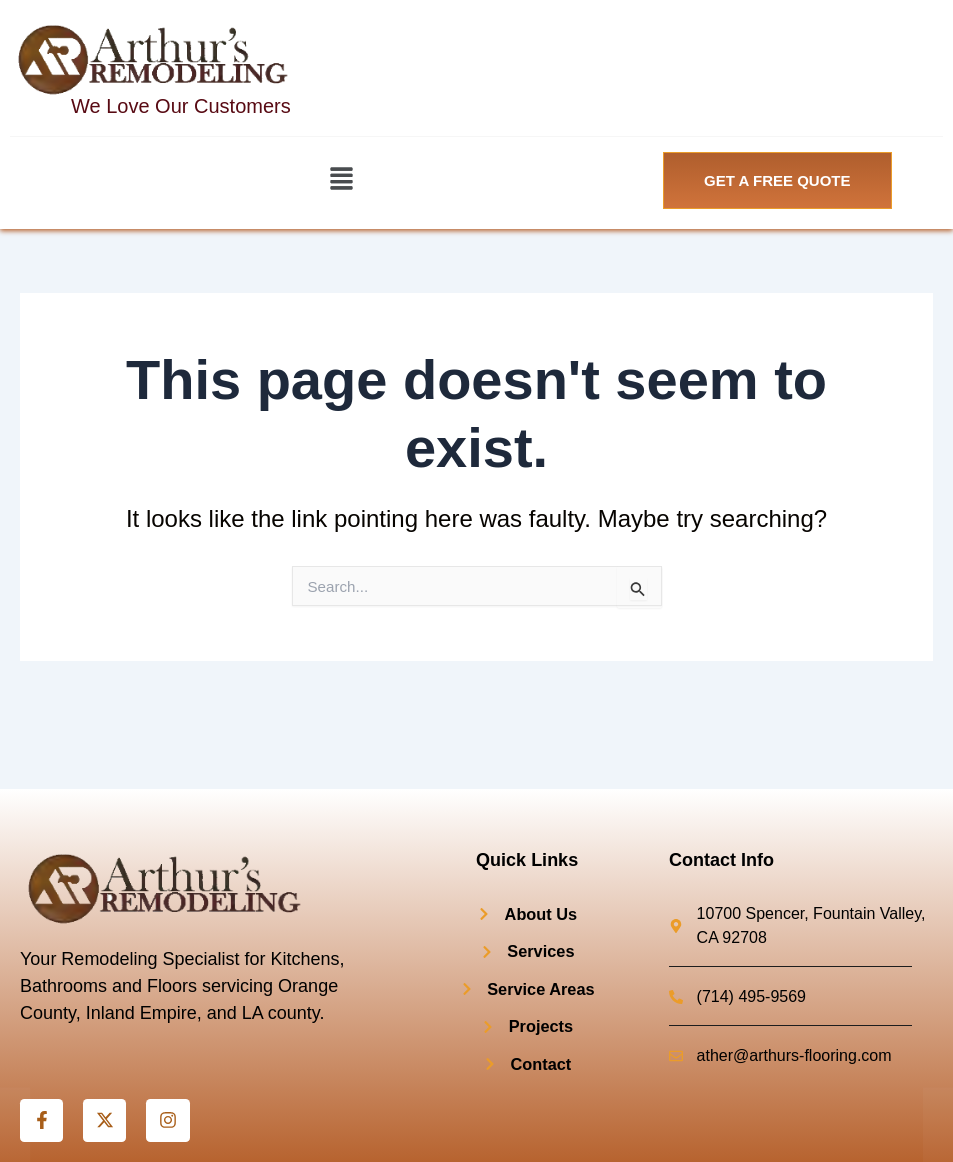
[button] (341, 180)
